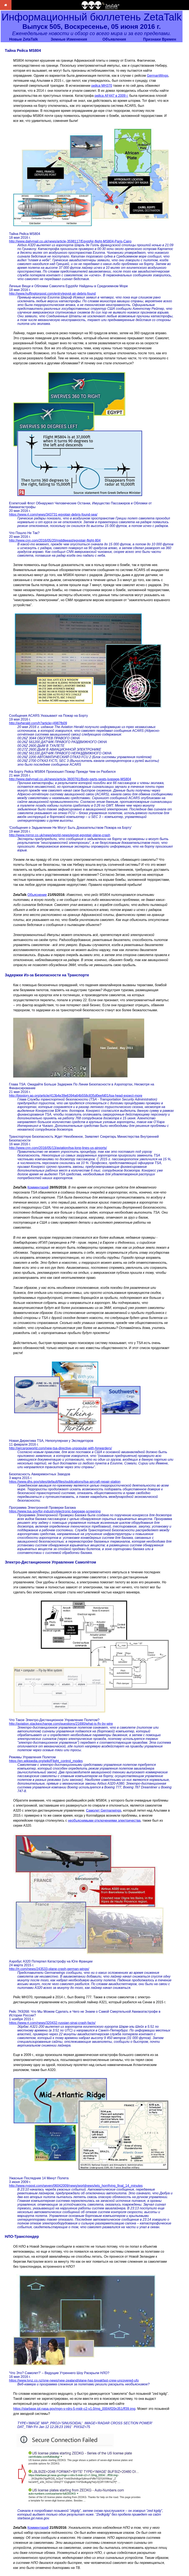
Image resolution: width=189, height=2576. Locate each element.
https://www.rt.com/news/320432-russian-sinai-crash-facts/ (52, 2023)
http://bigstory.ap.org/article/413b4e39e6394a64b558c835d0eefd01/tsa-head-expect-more (75, 1095)
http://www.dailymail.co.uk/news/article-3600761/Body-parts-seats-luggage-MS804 (70, 779)
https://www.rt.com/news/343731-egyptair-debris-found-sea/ (53, 514)
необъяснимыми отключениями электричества (104, 1820)
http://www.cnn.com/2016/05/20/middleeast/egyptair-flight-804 (55, 540)
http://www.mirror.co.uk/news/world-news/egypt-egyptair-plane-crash (59, 835)
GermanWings (157, 75)
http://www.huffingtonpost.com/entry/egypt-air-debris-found (52, 293)
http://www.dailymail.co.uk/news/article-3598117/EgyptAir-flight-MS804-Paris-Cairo (70, 241)
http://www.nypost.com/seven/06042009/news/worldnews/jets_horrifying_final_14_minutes (76, 2185)
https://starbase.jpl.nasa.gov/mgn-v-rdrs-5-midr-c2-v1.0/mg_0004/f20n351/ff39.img (74, 2408)
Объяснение (37, 894)
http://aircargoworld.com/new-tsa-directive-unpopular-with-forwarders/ (60, 1448)
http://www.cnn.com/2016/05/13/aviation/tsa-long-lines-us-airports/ (58, 1148)
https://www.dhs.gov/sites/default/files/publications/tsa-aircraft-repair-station (65, 1481)
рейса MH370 (101, 85)
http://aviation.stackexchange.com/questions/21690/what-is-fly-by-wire (61, 1723)
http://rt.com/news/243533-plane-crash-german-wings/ (49, 1969)
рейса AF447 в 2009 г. (111, 95)
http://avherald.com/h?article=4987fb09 (38, 723)
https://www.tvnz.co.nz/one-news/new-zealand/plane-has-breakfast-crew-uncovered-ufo (74, 2380)
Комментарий (38, 1187)
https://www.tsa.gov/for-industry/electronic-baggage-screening (55, 1511)
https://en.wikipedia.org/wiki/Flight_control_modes (46, 1761)
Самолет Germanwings (103, 1810)
